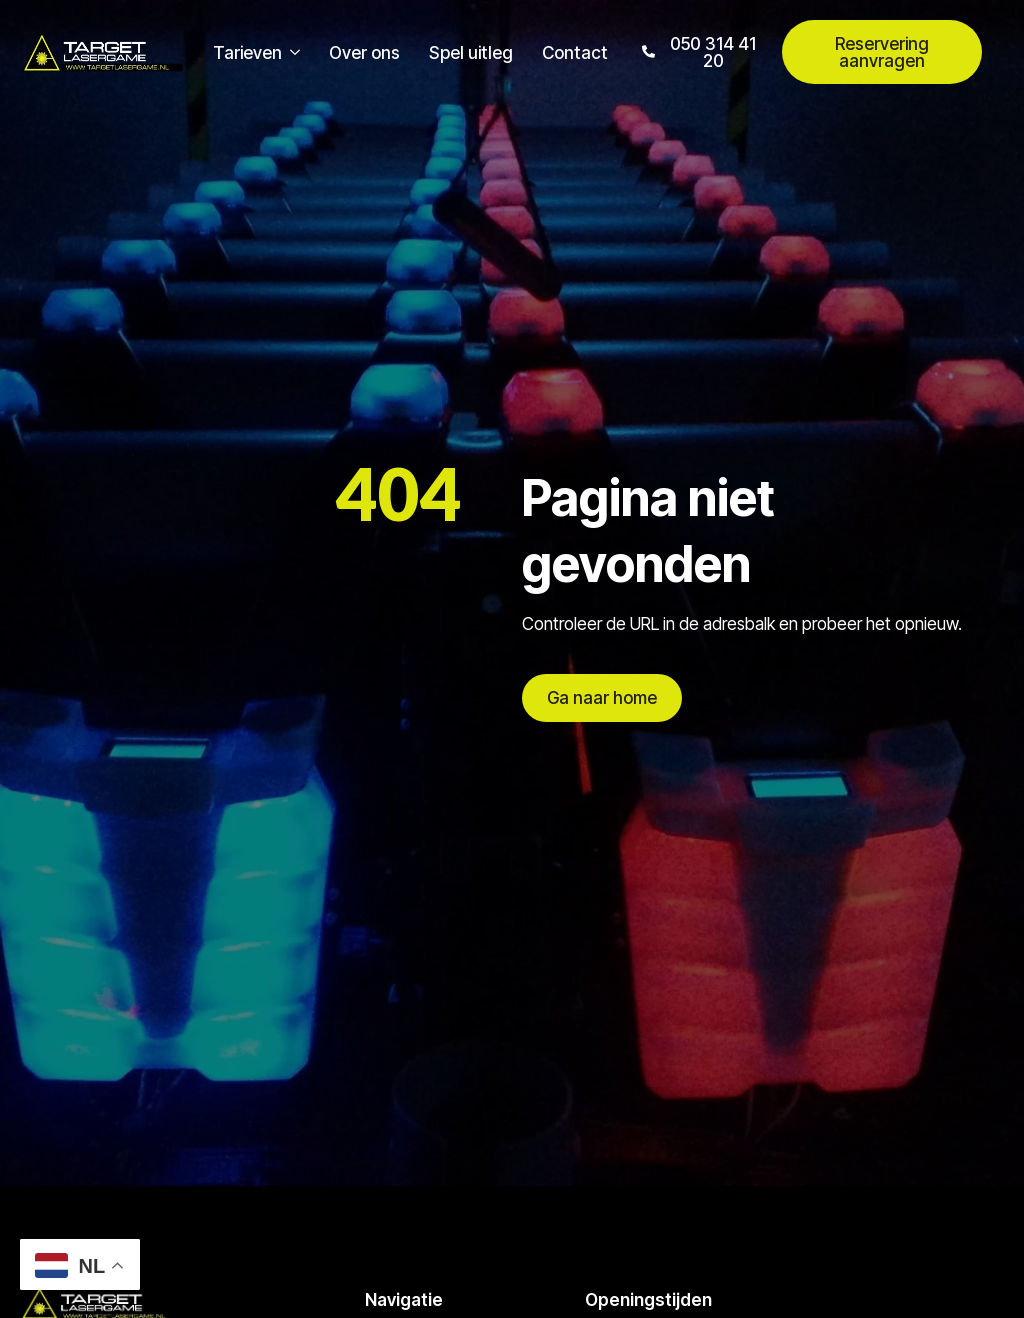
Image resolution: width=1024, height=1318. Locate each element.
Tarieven (247, 52)
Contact (575, 52)
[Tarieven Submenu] (291, 52)
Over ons (364, 52)
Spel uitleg (471, 52)
